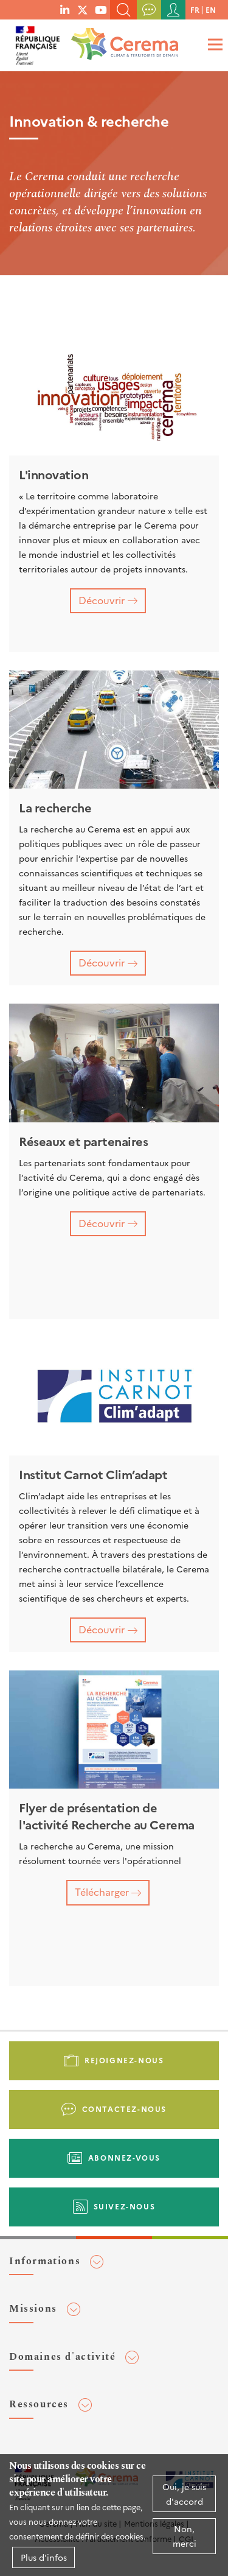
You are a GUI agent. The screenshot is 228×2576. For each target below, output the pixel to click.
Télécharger (102, 1891)
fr (194, 9)
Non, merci (184, 2535)
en (211, 9)
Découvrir (101, 600)
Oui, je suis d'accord (184, 2493)
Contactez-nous (124, 2108)
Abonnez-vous (124, 2157)
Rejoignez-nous (124, 2060)
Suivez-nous (125, 2206)
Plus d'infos (44, 2557)
